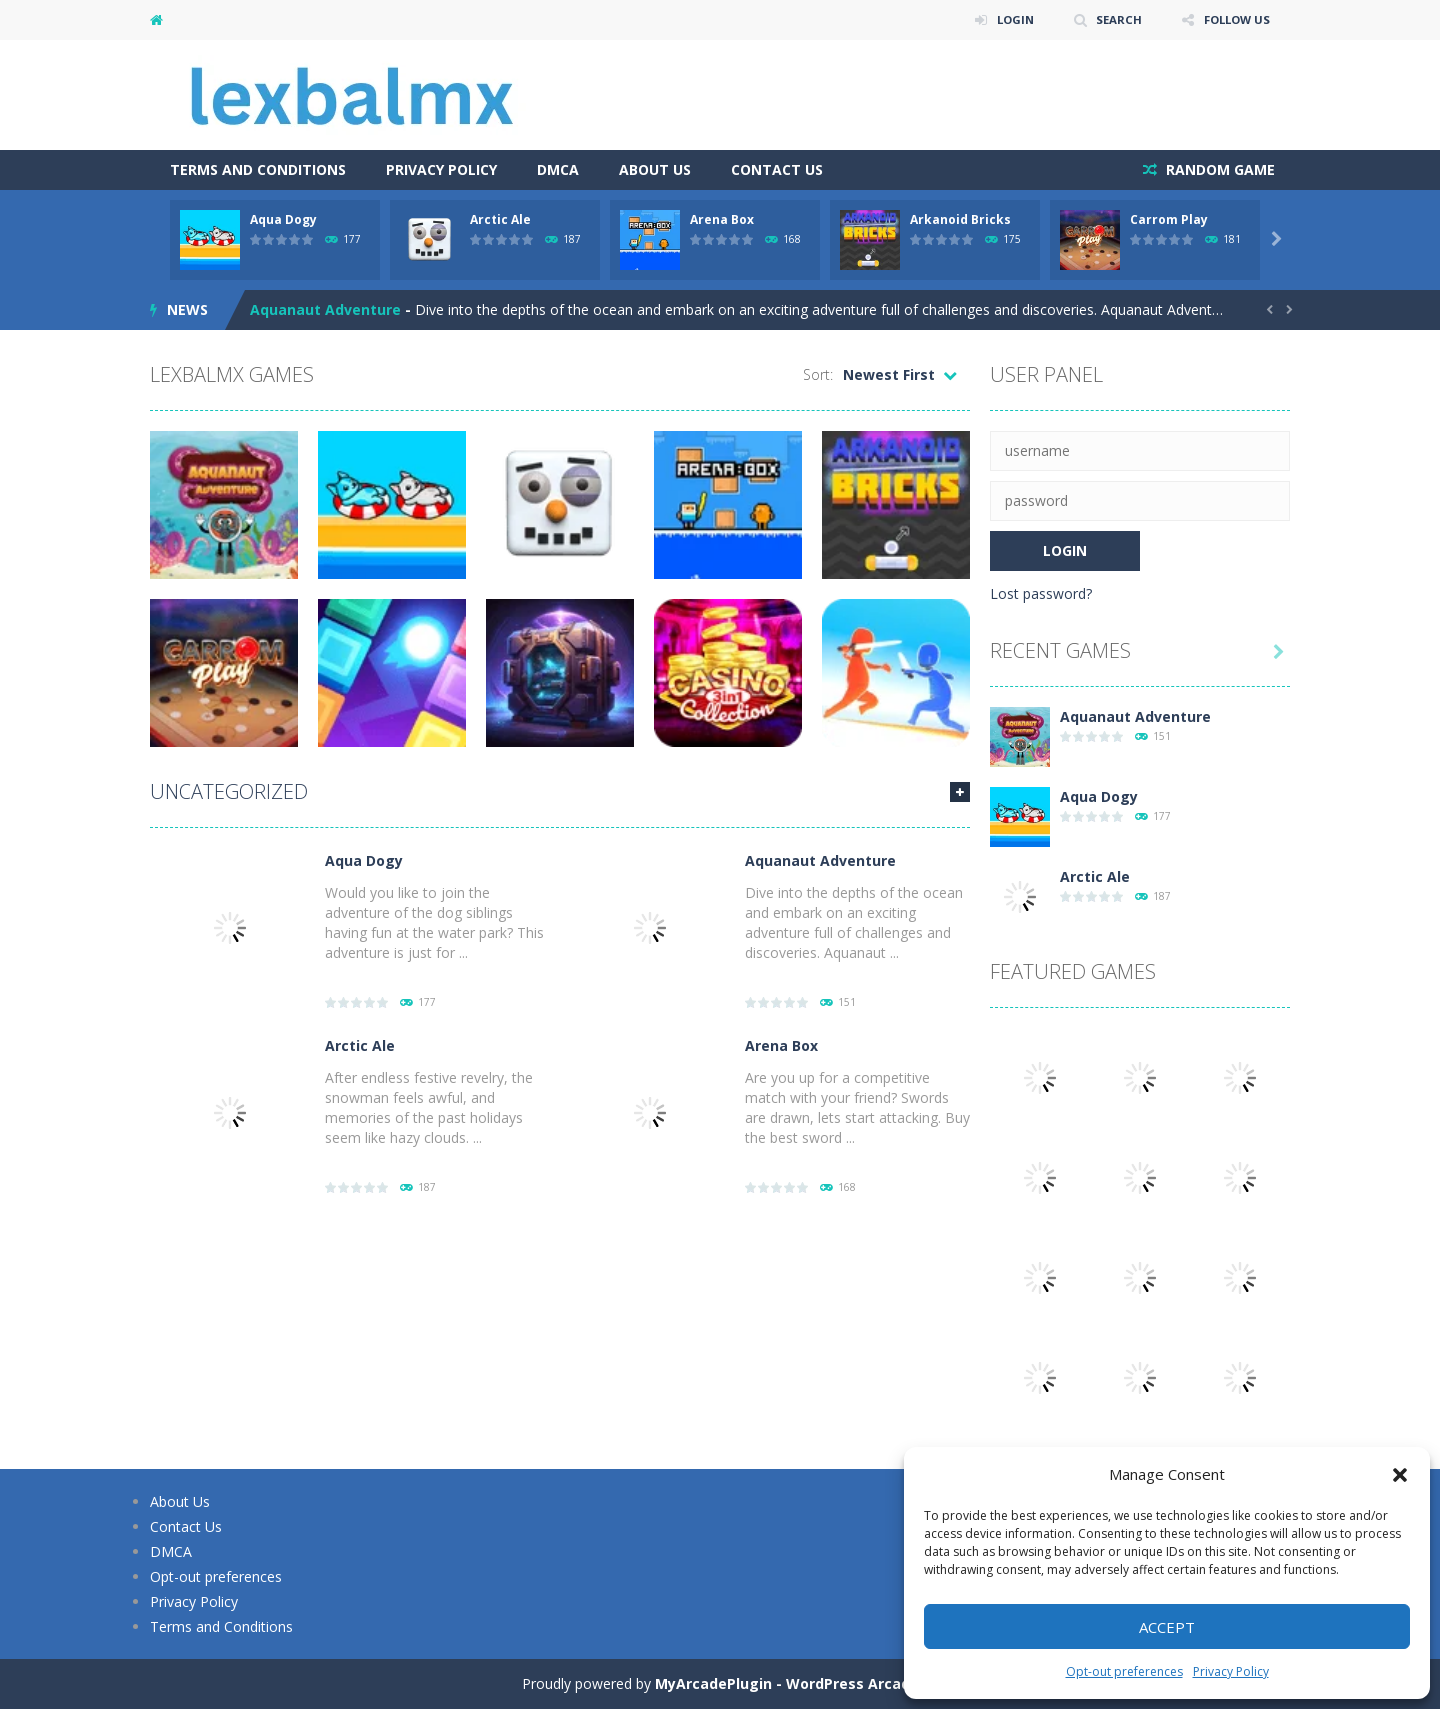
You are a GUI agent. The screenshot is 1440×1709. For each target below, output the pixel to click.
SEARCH (1112, 19)
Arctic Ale (500, 219)
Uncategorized (229, 791)
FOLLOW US (1234, 19)
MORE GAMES (960, 792)
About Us (655, 169)
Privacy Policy (1231, 1671)
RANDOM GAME (1218, 169)
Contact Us (777, 169)
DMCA (558, 169)
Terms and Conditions (258, 169)
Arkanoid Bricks (960, 219)
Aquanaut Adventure (325, 309)
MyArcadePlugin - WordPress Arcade (787, 1683)
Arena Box (722, 219)
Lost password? (1041, 593)
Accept (1167, 1627)
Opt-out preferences (1124, 1671)
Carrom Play (1169, 219)
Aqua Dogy (283, 219)
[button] (1400, 1475)
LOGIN (1006, 19)
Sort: (818, 374)
